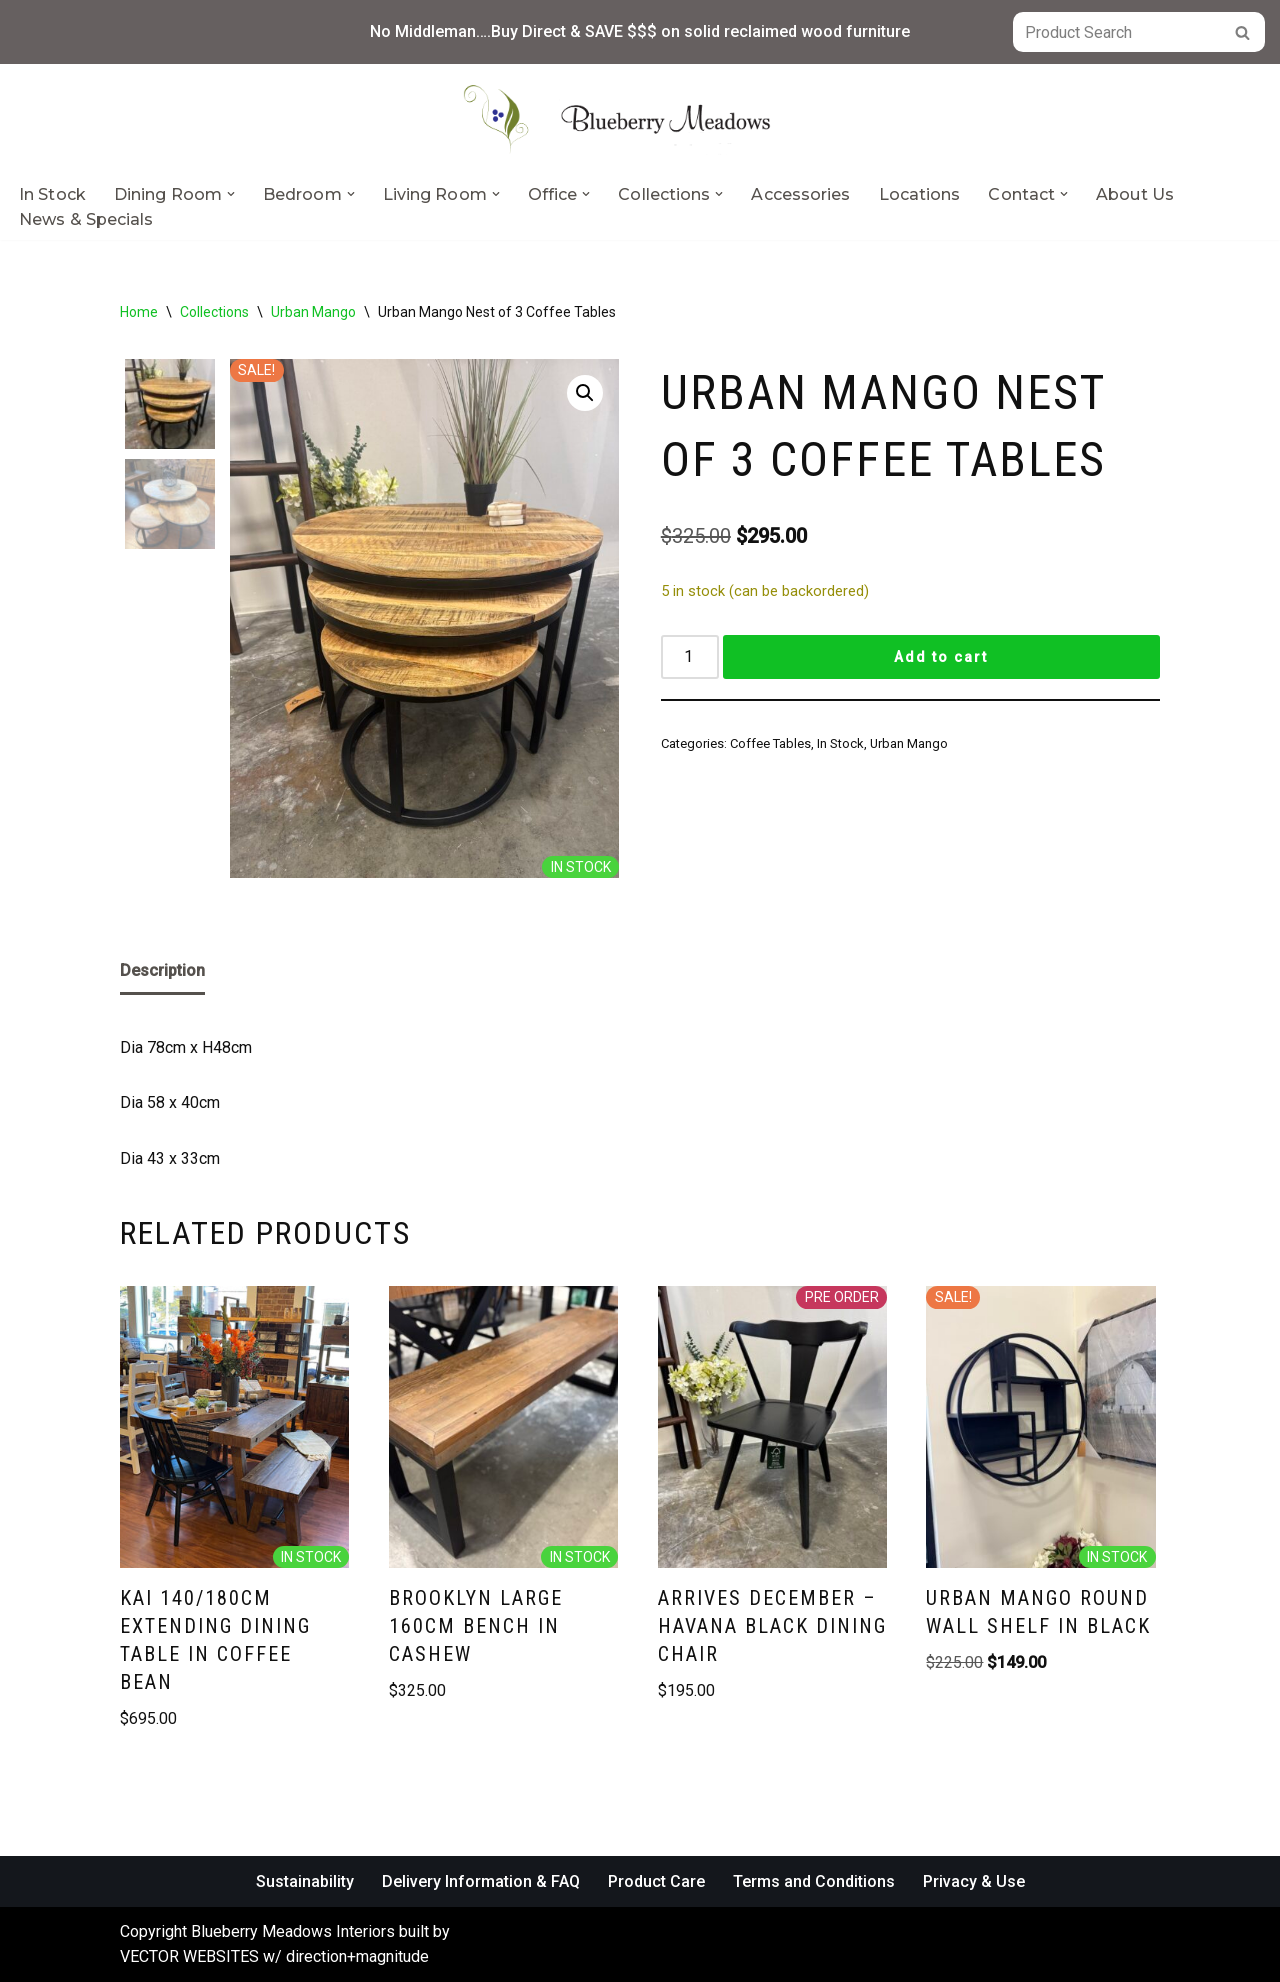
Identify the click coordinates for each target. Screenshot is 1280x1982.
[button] (231, 194)
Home (139, 312)
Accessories (800, 194)
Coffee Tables (770, 743)
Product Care (656, 1881)
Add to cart (941, 657)
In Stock (52, 194)
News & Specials (86, 219)
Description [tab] (162, 970)
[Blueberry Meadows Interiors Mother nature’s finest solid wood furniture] (640, 119)
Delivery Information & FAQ (481, 1881)
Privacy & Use (974, 1881)
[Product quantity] (690, 657)
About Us (1135, 194)
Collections (214, 312)
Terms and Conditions (814, 1881)
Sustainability (305, 1881)
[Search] (1116, 32)
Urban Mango (313, 312)
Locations (920, 194)
